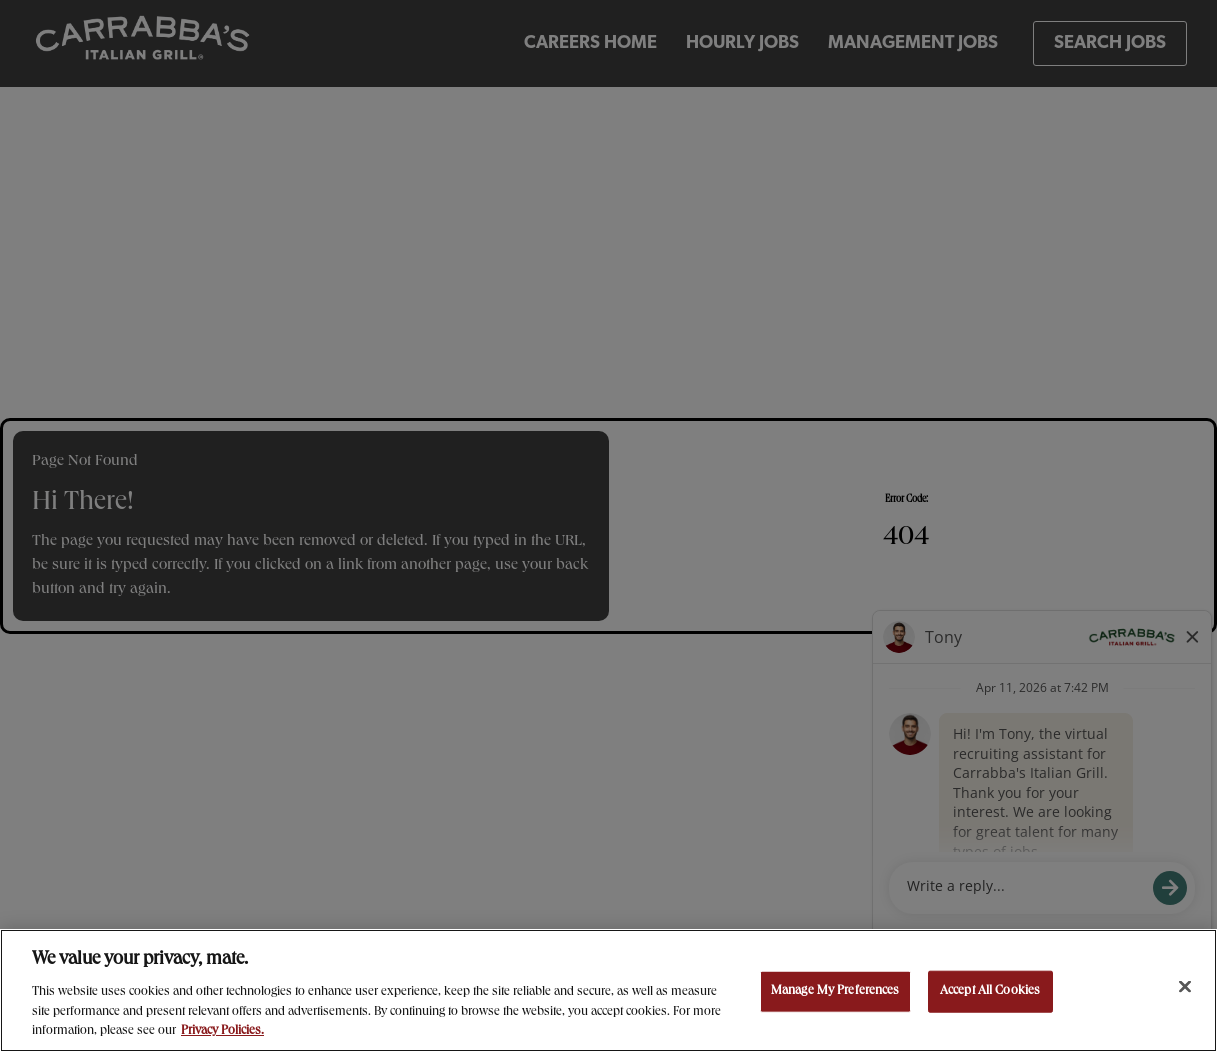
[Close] (1185, 987)
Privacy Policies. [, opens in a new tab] (222, 1031)
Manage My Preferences (835, 991)
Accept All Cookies (990, 991)
